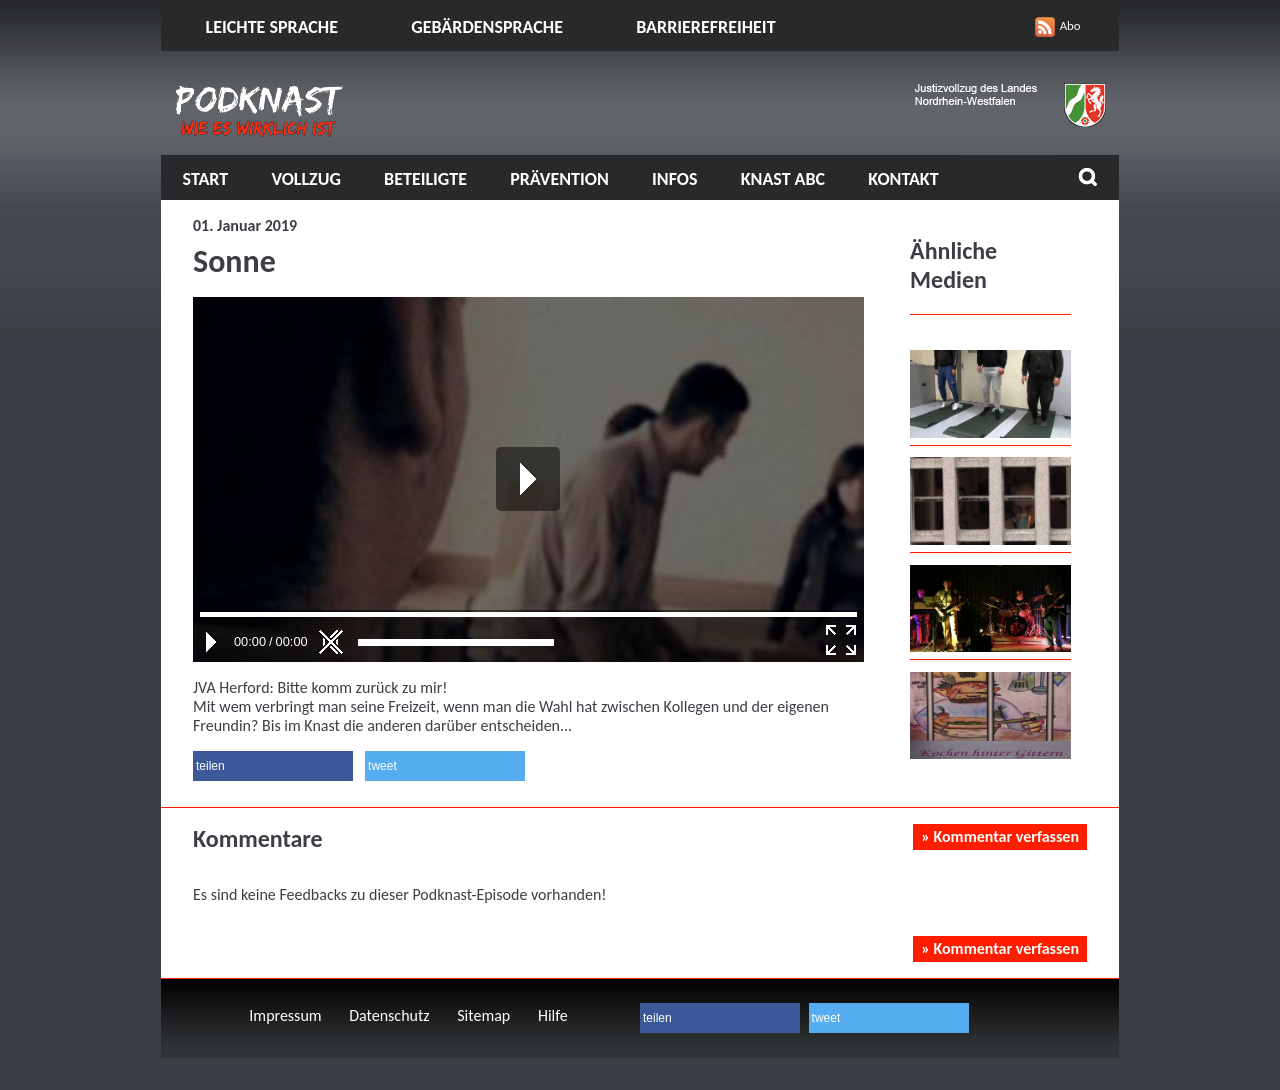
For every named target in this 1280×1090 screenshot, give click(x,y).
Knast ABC (783, 179)
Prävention (559, 179)
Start (206, 179)
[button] (273, 766)
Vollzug (306, 179)
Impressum (285, 1015)
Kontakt (903, 179)
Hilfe (553, 1015)
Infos (674, 179)
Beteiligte (425, 179)
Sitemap (483, 1015)
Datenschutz (389, 1015)
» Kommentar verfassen (1000, 836)
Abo (1070, 25)
